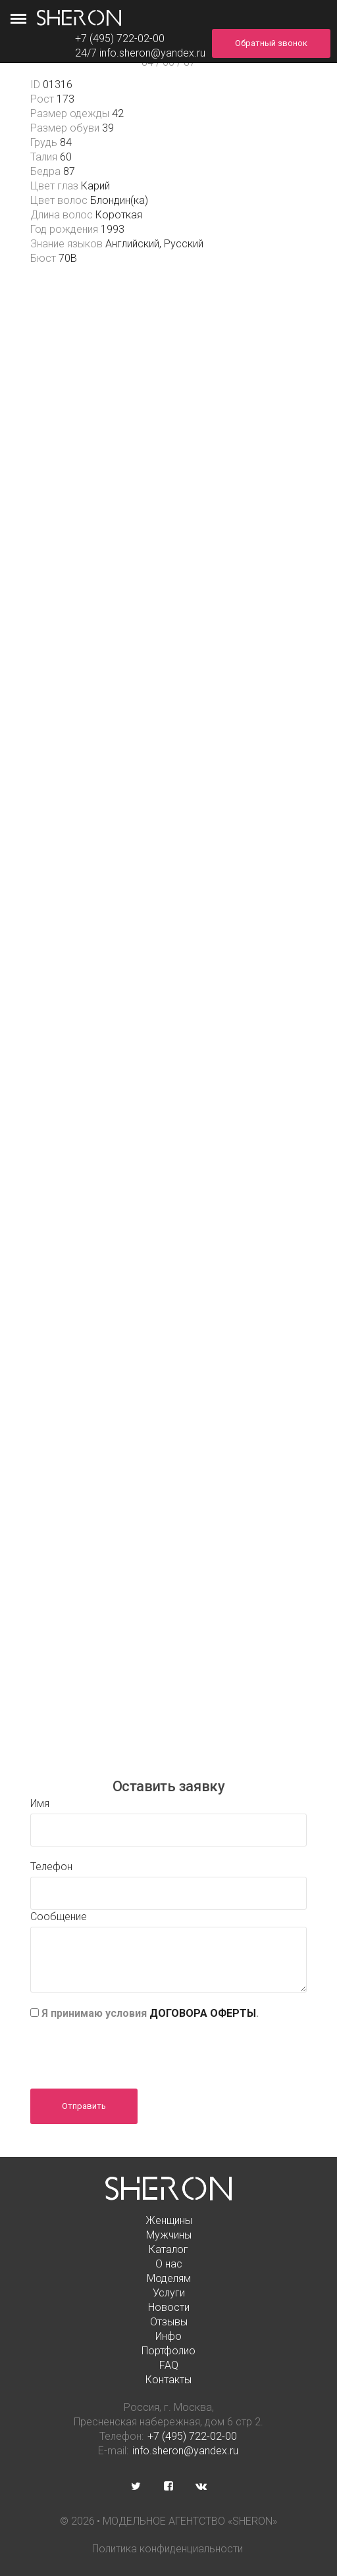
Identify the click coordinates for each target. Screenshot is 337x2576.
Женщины (168, 2220)
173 (65, 99)
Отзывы (169, 2322)
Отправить (84, 2106)
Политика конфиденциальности (167, 2548)
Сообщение (58, 1916)
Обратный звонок (271, 43)
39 (108, 128)
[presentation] (130, 2049)
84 (66, 142)
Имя (39, 1803)
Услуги (169, 2293)
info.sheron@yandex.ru (152, 53)
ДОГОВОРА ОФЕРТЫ (202, 2013)
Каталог (168, 2249)
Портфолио (168, 2350)
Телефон (51, 1866)
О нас (168, 2264)
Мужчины (169, 2235)
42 (118, 113)
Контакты (168, 2379)
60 (66, 157)
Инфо (168, 2336)
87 (69, 171)
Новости (169, 2307)
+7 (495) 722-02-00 (192, 2436)
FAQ (168, 2365)
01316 (57, 84)
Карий (95, 186)
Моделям (169, 2278)
